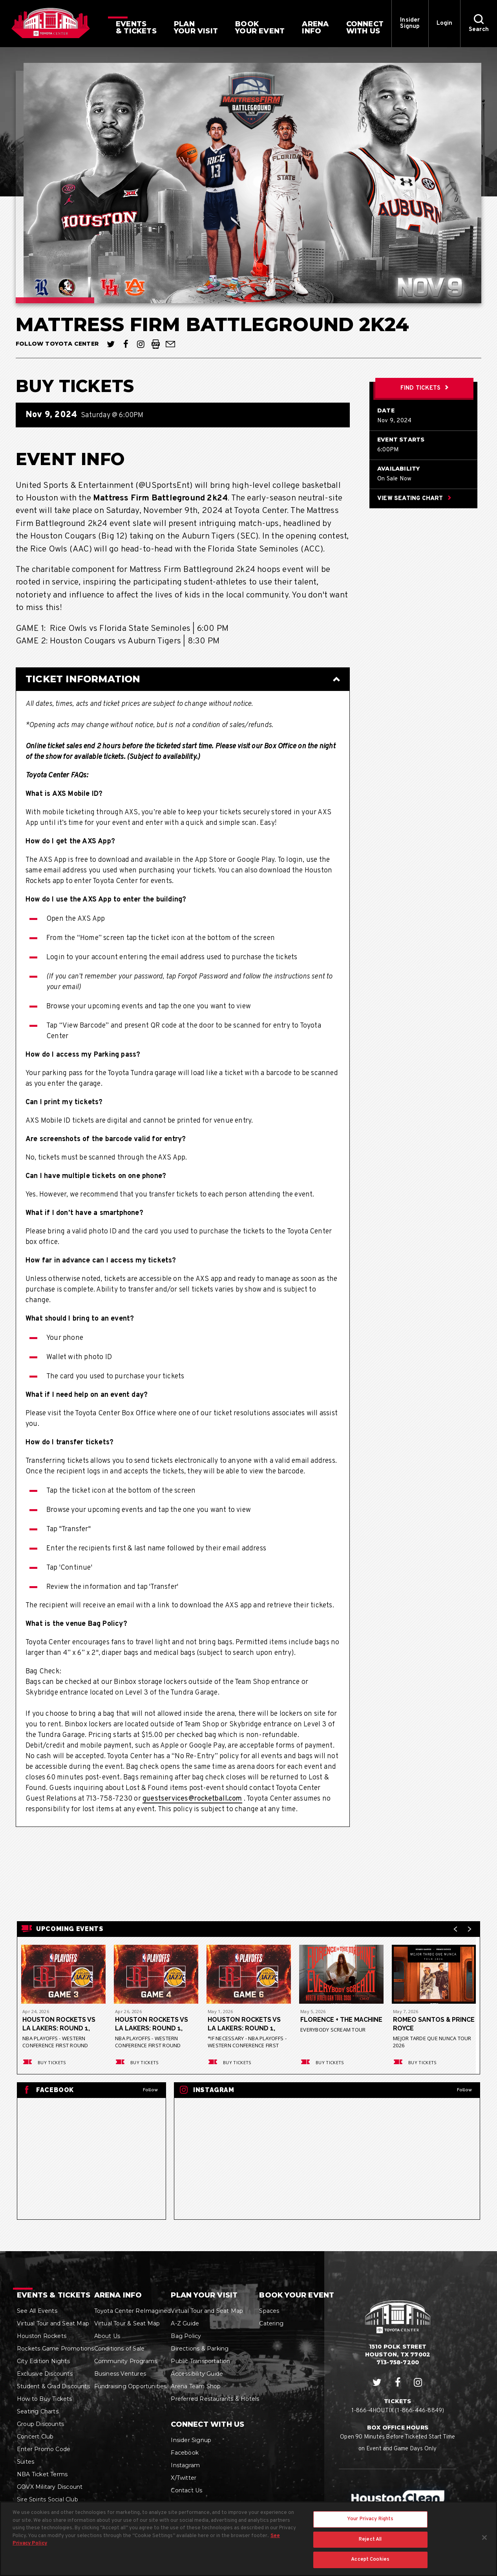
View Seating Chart (414, 499)
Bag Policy (186, 2336)
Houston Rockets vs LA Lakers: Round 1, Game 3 (59, 2024)
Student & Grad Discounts (53, 2386)
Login (445, 23)
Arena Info (118, 2295)
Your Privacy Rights (370, 2522)
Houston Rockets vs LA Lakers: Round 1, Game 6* (244, 2024)
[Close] (484, 2540)
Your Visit (196, 27)
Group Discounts (40, 2424)
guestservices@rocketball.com (192, 1798)
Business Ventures (120, 2373)
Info (315, 27)
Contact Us (186, 2490)
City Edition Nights (43, 2361)
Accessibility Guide (197, 2373)
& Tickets (136, 27)
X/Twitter (183, 2477)
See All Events (37, 2310)
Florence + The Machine (341, 2019)
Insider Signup (410, 23)
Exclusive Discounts (45, 2373)
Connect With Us (207, 2424)
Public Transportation (200, 2361)
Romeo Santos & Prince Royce (422, 2024)
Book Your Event (296, 2295)
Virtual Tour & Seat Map (127, 2323)
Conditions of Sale (119, 2348)
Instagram (185, 2465)
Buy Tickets (43, 2062)
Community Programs (125, 2361)
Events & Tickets (53, 2295)
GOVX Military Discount (49, 2486)
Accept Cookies (370, 2563)
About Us (107, 2336)
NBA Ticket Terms (42, 2474)
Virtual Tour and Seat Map (53, 2323)
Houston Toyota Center (51, 23)
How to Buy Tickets (44, 2398)
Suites (25, 2461)
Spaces (269, 2310)
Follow (150, 2089)
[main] (248, 1149)
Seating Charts (37, 2411)
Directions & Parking (199, 2348)
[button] (478, 23)
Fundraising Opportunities (130, 2386)
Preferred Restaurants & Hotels (215, 2398)
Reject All (370, 2542)
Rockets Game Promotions (55, 2348)
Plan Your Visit (204, 2295)
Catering (271, 2323)
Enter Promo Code (43, 2449)
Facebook (185, 2452)
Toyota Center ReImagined (132, 2310)
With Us (365, 27)
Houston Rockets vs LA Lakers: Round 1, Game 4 (151, 2024)
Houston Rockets (41, 2336)
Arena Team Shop (196, 2386)
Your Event (260, 27)
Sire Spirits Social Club (47, 2499)
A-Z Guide (185, 2323)
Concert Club (35, 2436)
